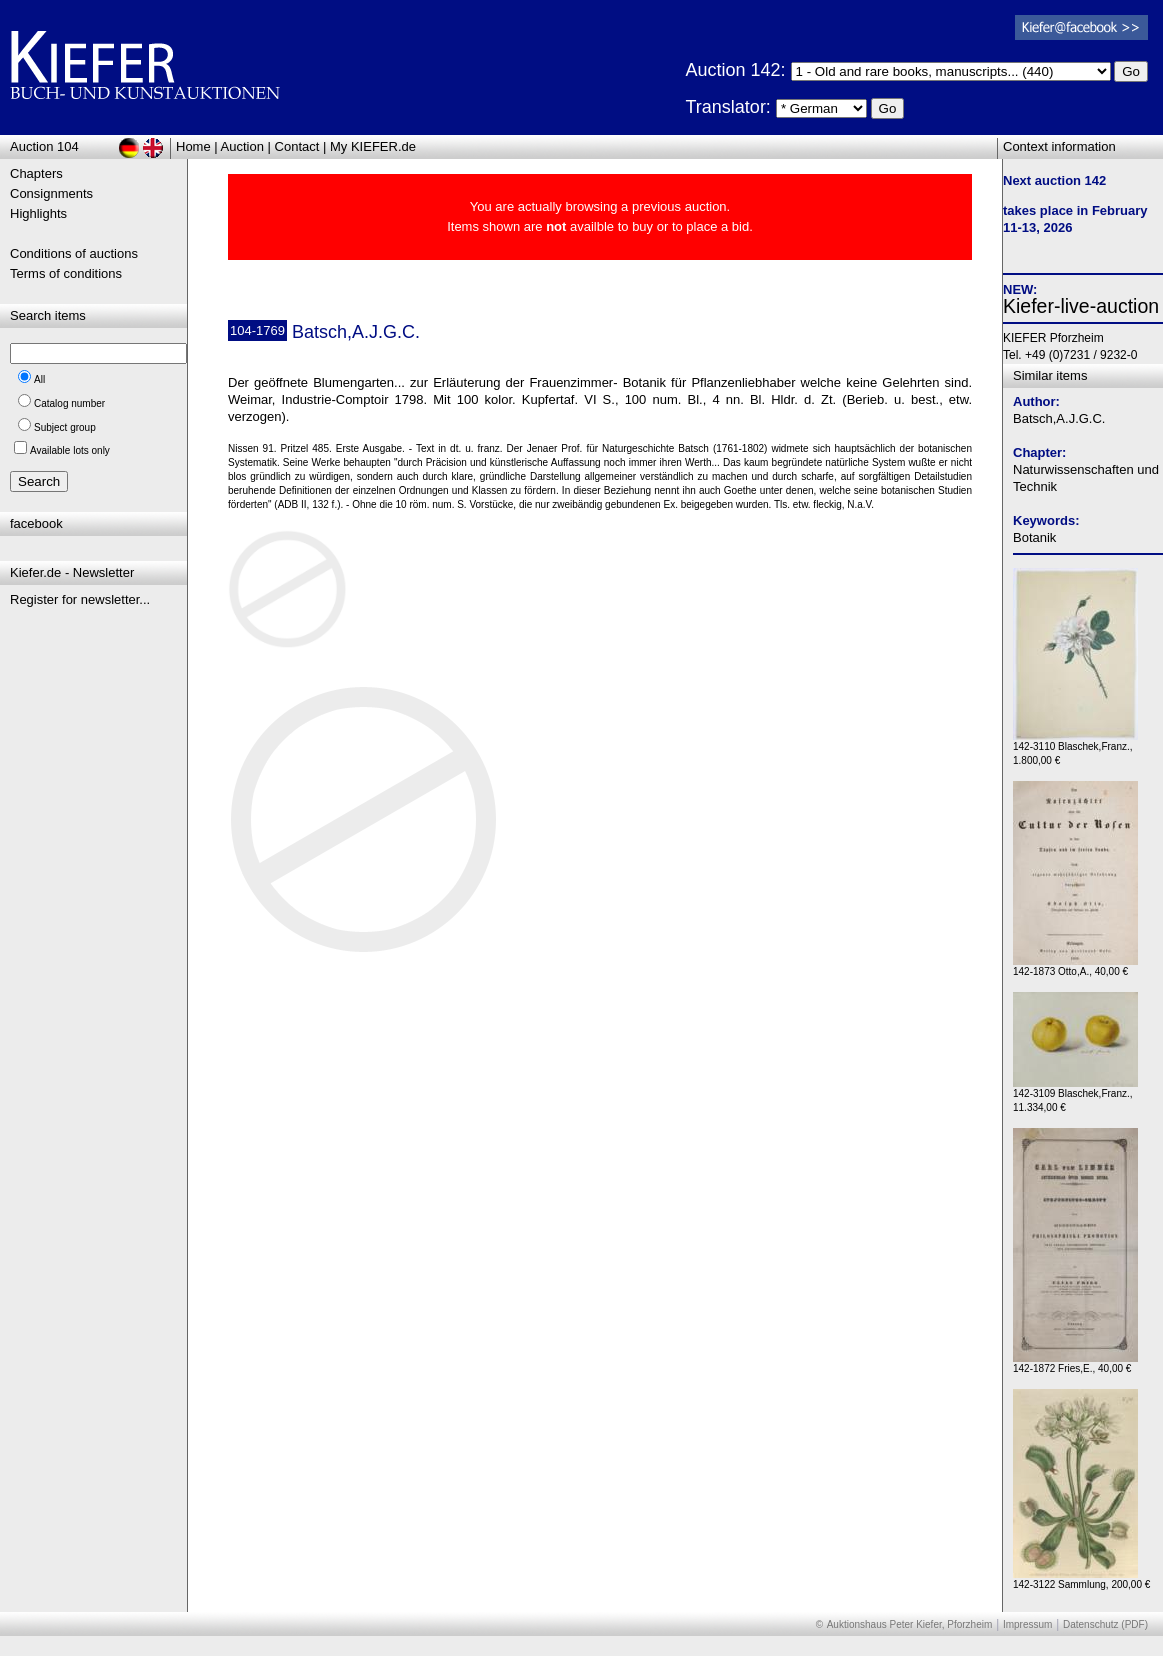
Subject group (65, 427)
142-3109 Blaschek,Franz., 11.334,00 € (1075, 1095)
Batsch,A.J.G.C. (1059, 418)
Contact (297, 146)
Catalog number (69, 403)
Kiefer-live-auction (1081, 306)
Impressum (1027, 1624)
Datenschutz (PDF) (1105, 1624)
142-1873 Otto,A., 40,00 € (1075, 966)
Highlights (38, 213)
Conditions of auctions (74, 253)
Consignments (51, 193)
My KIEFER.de (373, 146)
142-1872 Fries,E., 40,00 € (1075, 1363)
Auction (242, 146)
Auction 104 (44, 146)
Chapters (36, 173)
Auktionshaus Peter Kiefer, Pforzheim (910, 1624)
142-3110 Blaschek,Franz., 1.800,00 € (1075, 748)
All (39, 379)
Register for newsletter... (80, 599)
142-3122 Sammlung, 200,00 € (1081, 1579)
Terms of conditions (66, 273)
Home (193, 146)
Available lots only (70, 450)
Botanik (1034, 537)
